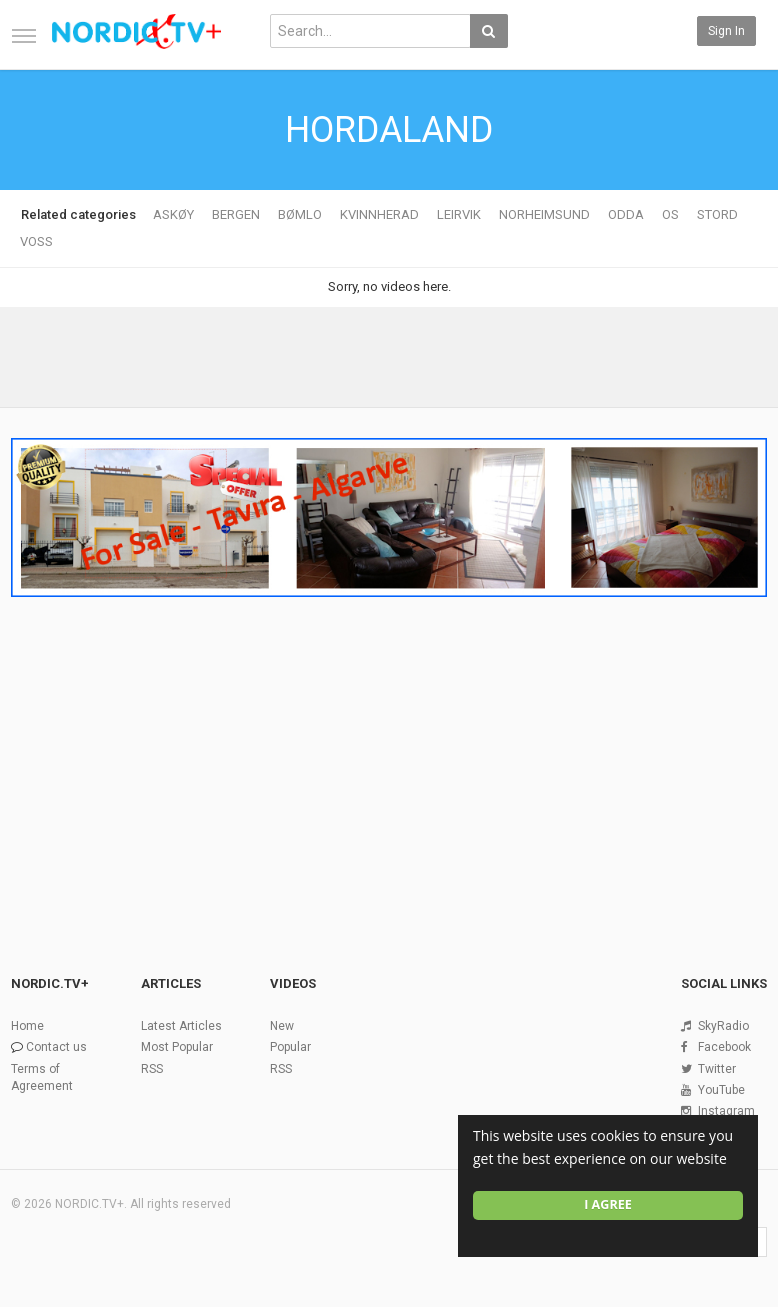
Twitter (717, 1069)
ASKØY (173, 214)
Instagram (726, 1111)
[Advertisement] (389, 755)
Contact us (56, 1047)
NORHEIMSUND (544, 214)
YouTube (721, 1090)
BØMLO (300, 214)
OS (670, 214)
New (282, 1026)
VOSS (36, 241)
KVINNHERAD (379, 214)
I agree (608, 1204)
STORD (717, 214)
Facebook (724, 1047)
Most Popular (177, 1047)
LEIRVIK (459, 214)
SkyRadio (723, 1026)
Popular (290, 1047)
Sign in (726, 31)
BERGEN (236, 214)
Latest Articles (181, 1026)
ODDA (626, 214)
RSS (152, 1069)
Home (27, 1026)
